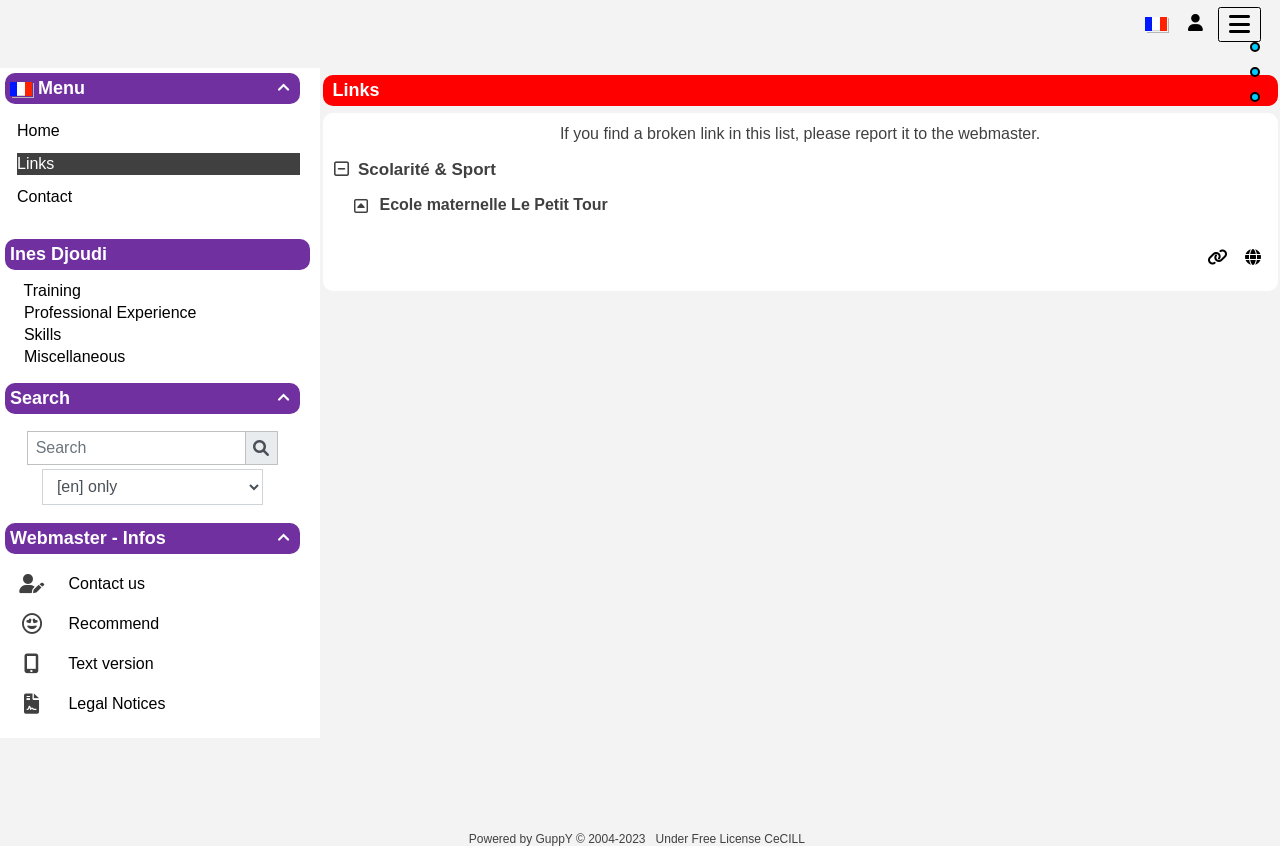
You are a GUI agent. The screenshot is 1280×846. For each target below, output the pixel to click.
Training (52, 290)
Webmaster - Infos (152, 538)
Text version (109, 663)
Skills (42, 334)
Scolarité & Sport (415, 169)
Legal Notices (114, 703)
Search (152, 398)
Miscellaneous (74, 356)
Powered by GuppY (522, 839)
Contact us (104, 583)
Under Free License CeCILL (732, 839)
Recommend (111, 623)
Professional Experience (110, 312)
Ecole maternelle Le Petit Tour (494, 204)
